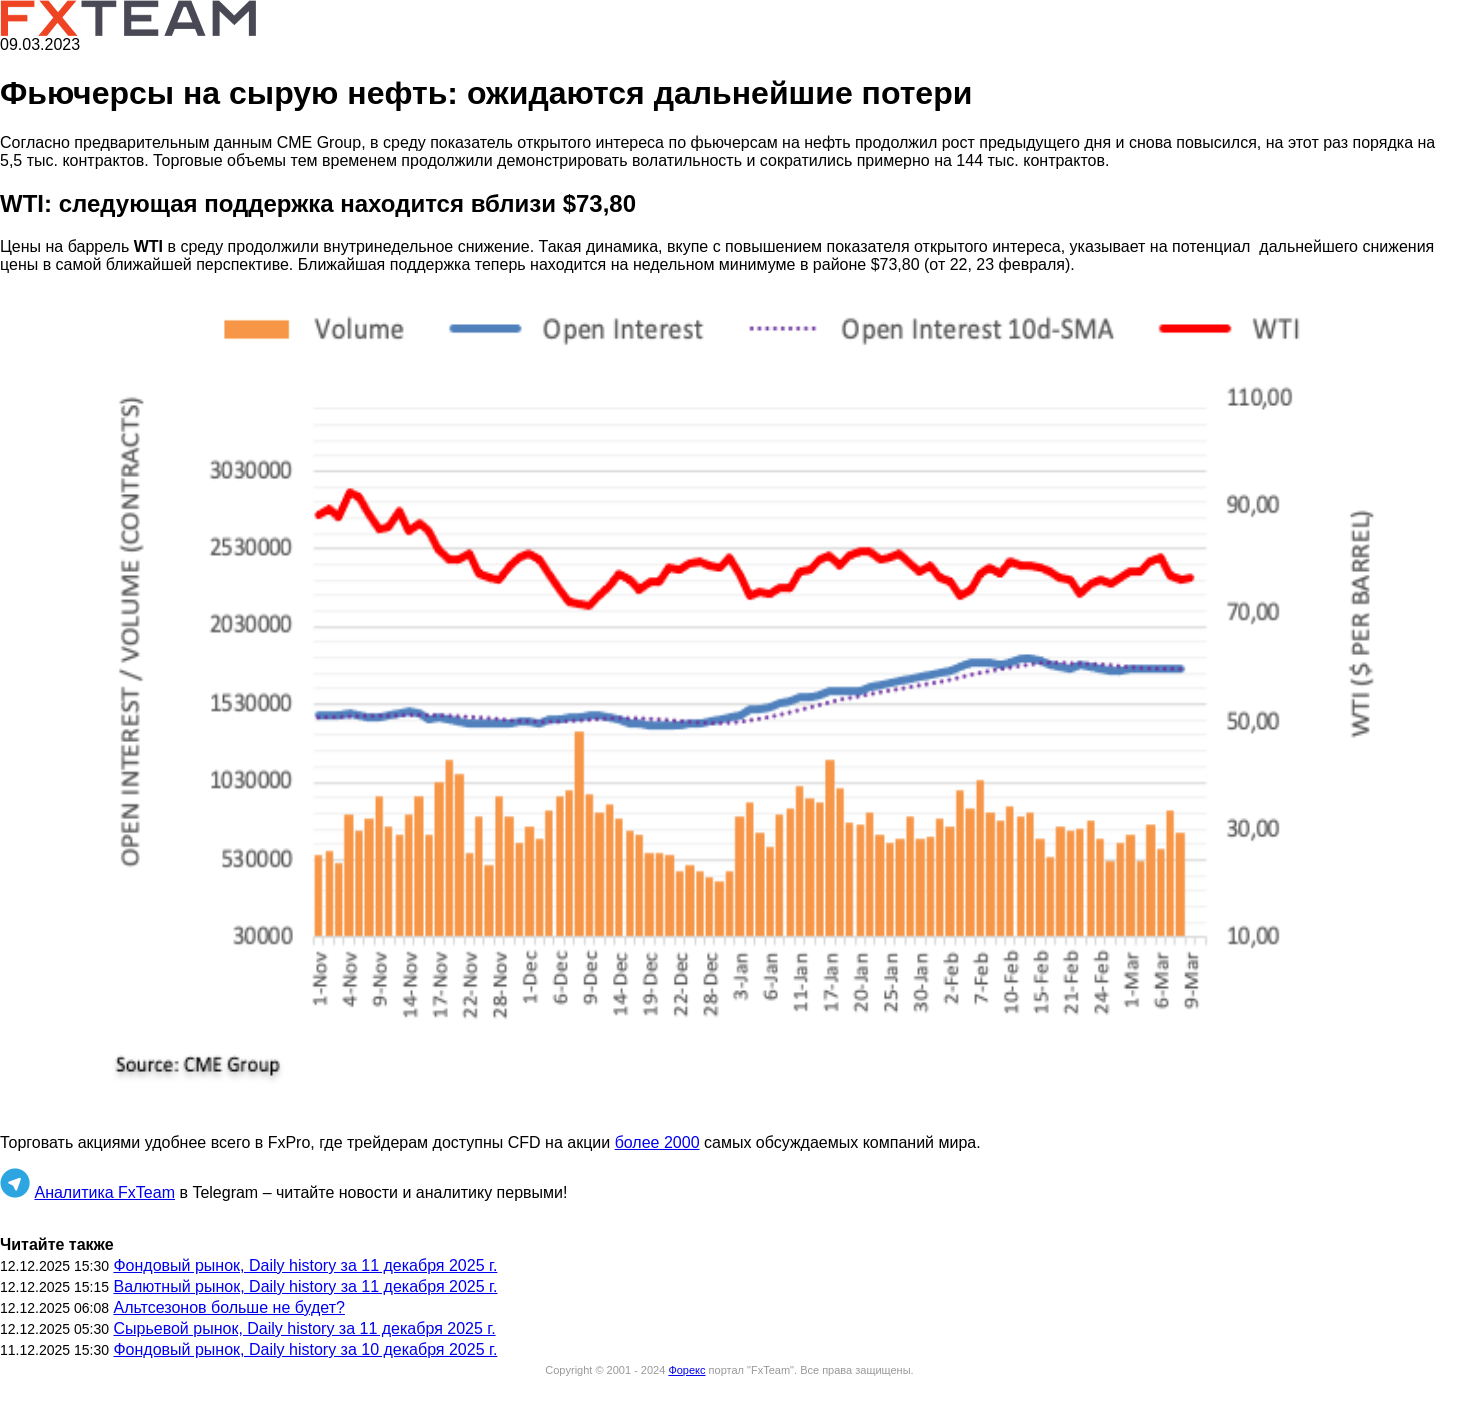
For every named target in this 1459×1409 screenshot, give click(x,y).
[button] (729, 704)
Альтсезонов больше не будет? (228, 1307)
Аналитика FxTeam (104, 1192)
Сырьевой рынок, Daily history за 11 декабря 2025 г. (304, 1328)
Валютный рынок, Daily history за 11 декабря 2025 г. (305, 1286)
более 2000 (657, 1142)
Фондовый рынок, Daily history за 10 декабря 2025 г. (305, 1349)
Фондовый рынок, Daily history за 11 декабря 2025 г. (305, 1265)
